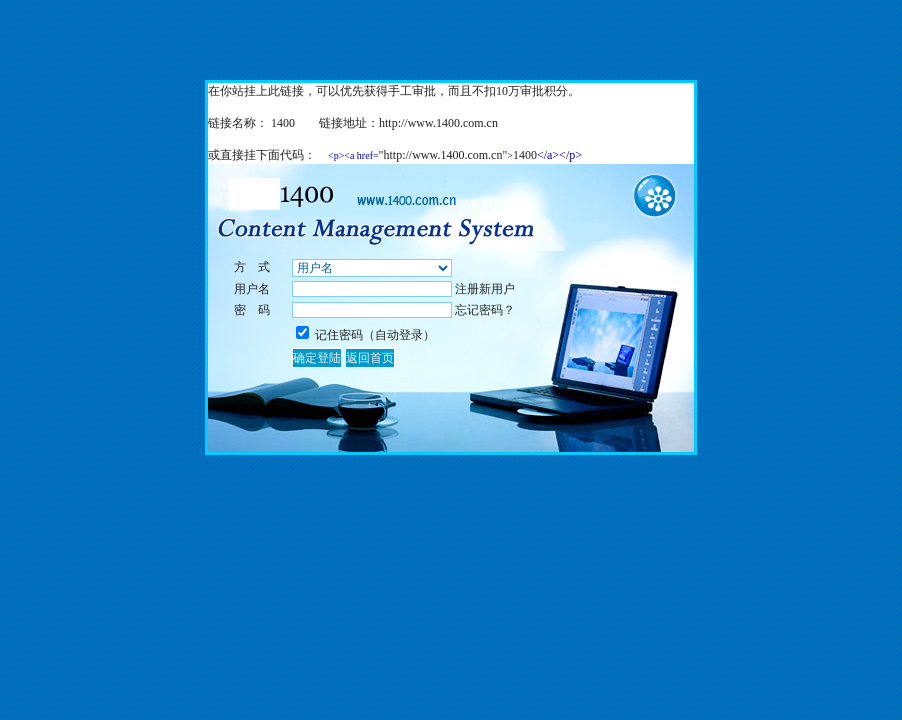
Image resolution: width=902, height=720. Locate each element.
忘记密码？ (485, 310)
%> (372, 268)
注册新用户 (485, 289)
